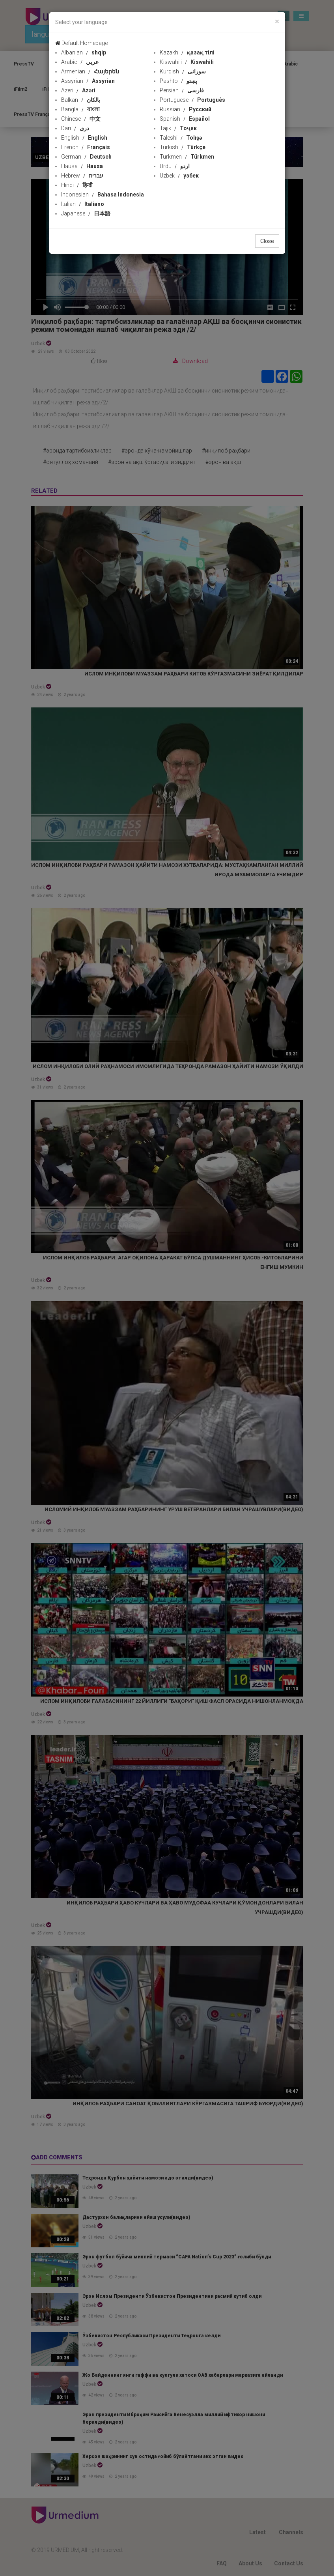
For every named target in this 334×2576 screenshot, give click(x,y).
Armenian (90, 71)
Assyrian (88, 81)
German (86, 156)
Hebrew (82, 175)
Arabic (80, 62)
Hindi (77, 185)
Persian (182, 90)
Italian (82, 204)
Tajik (178, 128)
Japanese (85, 213)
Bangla (80, 109)
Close (267, 241)
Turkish (182, 147)
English (84, 138)
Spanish (185, 119)
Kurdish (183, 71)
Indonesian (102, 194)
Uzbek (179, 175)
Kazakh (187, 52)
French (85, 147)
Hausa (82, 166)
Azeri (78, 90)
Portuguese (192, 100)
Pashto (178, 81)
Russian (185, 109)
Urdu (175, 166)
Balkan (80, 100)
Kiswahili (187, 62)
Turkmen (187, 156)
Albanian (83, 52)
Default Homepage (81, 43)
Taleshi (181, 138)
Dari (75, 128)
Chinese (81, 119)
